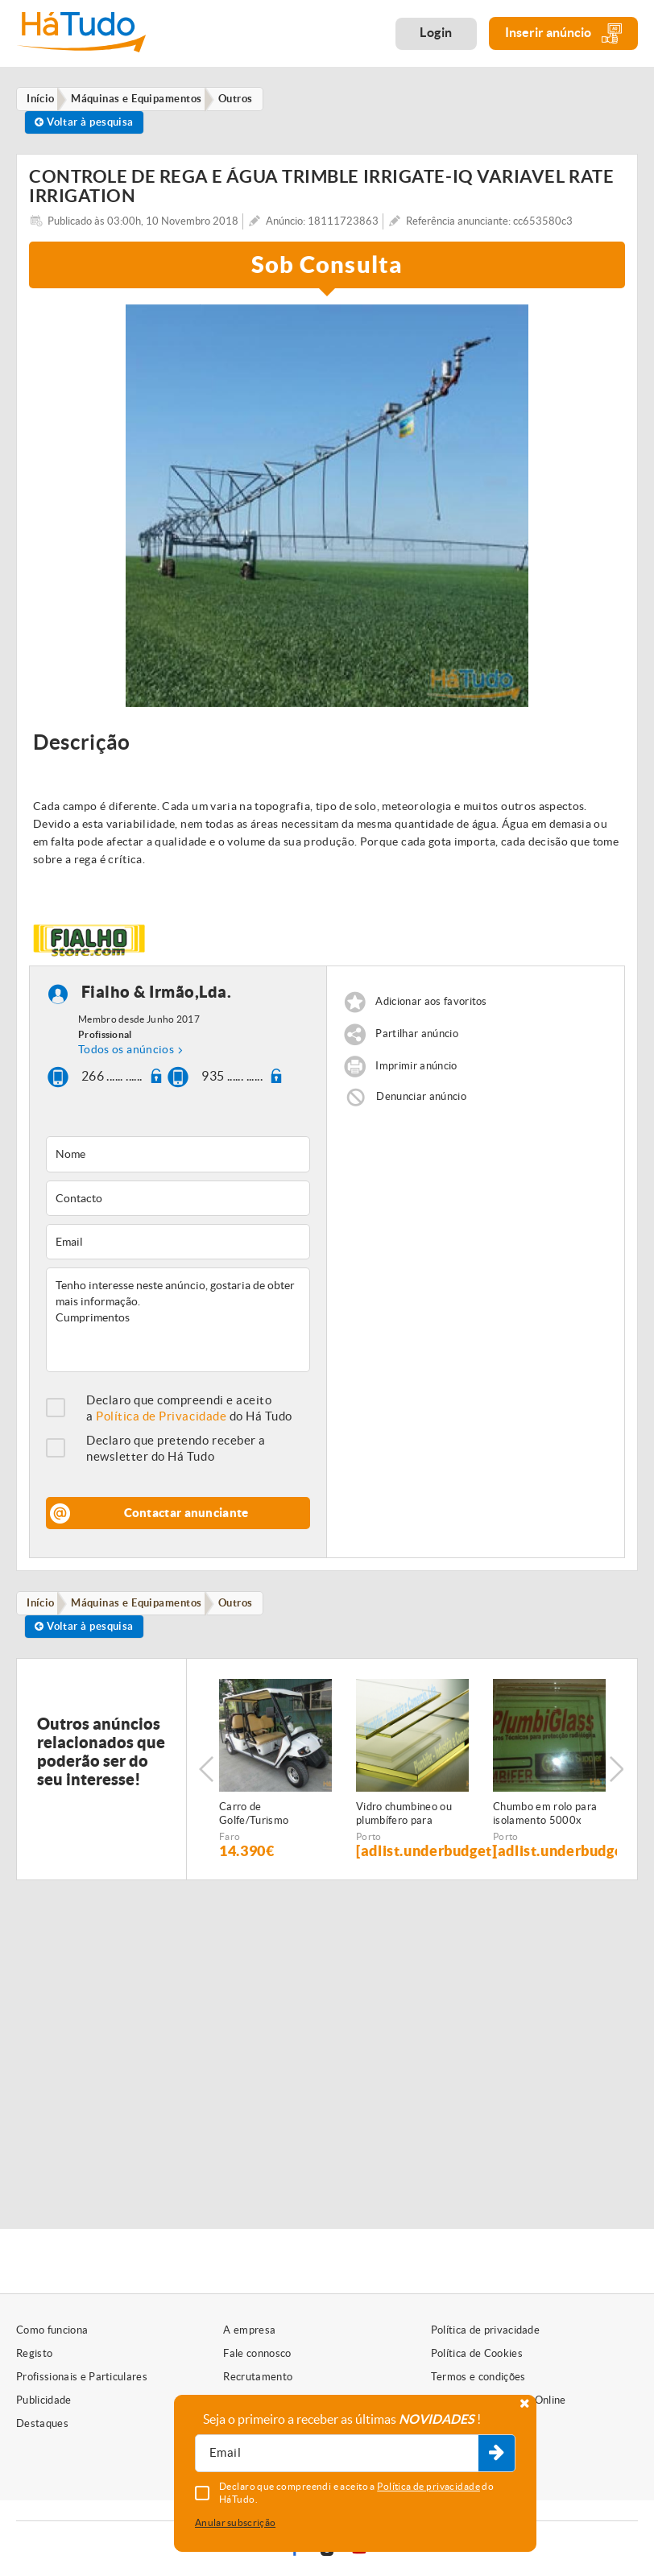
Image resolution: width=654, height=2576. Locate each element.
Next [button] (618, 1779)
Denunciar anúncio (421, 1102)
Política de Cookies (477, 2353)
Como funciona (52, 2330)
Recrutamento (257, 2377)
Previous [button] (206, 1779)
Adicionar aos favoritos (430, 1007)
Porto (369, 1846)
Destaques (42, 2423)
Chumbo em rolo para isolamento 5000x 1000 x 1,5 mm (545, 1824)
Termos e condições (478, 2377)
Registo (34, 2353)
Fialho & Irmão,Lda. (156, 997)
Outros (247, 1609)
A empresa (249, 2330)
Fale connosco (257, 2353)
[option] (327, 511)
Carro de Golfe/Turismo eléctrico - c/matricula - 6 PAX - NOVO (272, 1824)
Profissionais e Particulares (81, 2377)
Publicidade (44, 2400)
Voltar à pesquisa (87, 125)
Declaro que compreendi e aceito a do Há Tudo (189, 1414)
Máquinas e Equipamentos (143, 1609)
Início (44, 1609)
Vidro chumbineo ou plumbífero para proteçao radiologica (405, 1824)
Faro (229, 1846)
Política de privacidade (485, 2330)
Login (436, 32)
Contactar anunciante (186, 1518)
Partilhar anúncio (416, 1039)
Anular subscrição (235, 2522)
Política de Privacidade (161, 1422)
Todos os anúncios (126, 1054)
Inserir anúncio (563, 33)
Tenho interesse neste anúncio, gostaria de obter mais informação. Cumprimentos (178, 1325)
